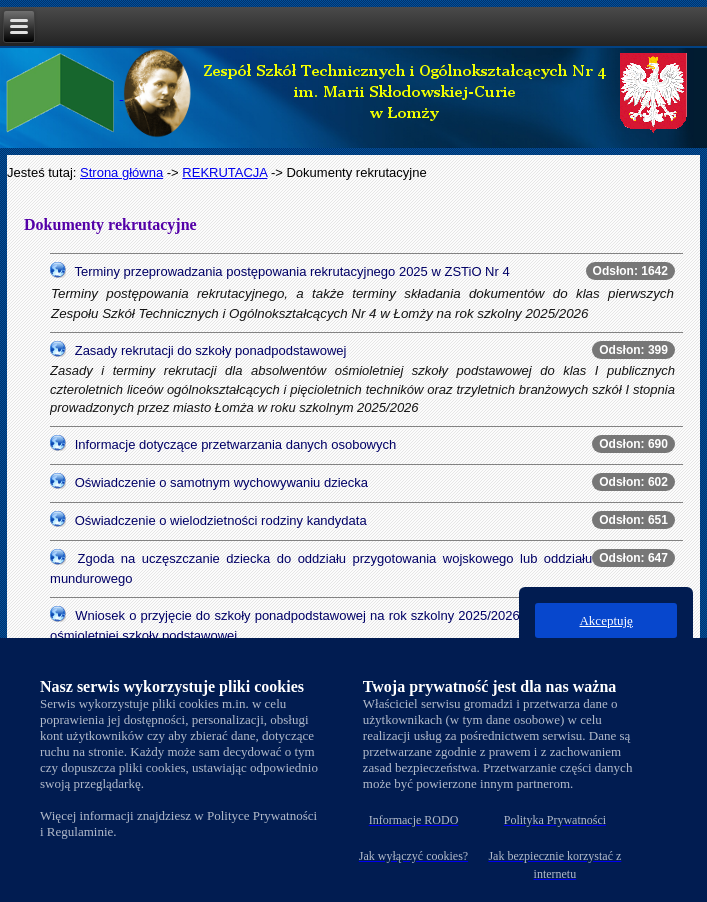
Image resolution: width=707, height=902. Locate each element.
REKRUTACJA (224, 172)
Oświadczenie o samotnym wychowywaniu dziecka (221, 482)
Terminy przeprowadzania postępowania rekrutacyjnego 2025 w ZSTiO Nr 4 (291, 271)
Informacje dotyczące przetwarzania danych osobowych (236, 444)
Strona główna (121, 172)
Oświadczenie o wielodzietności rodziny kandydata (221, 520)
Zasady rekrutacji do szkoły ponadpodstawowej (211, 350)
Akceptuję (605, 620)
